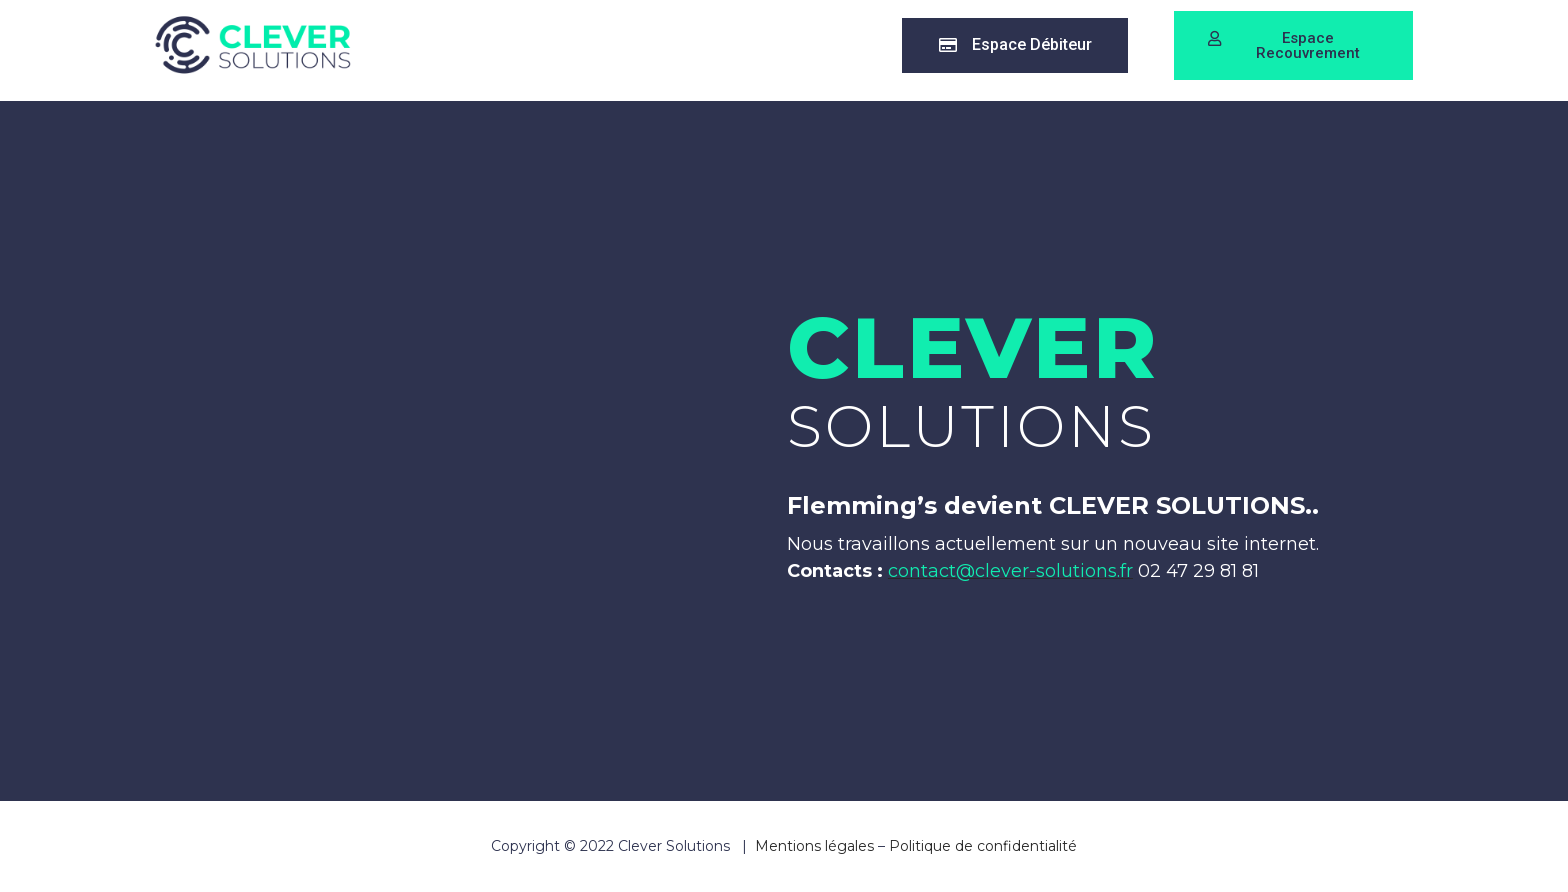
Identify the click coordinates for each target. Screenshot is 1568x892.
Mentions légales (814, 846)
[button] (1021, 45)
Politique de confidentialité (983, 846)
